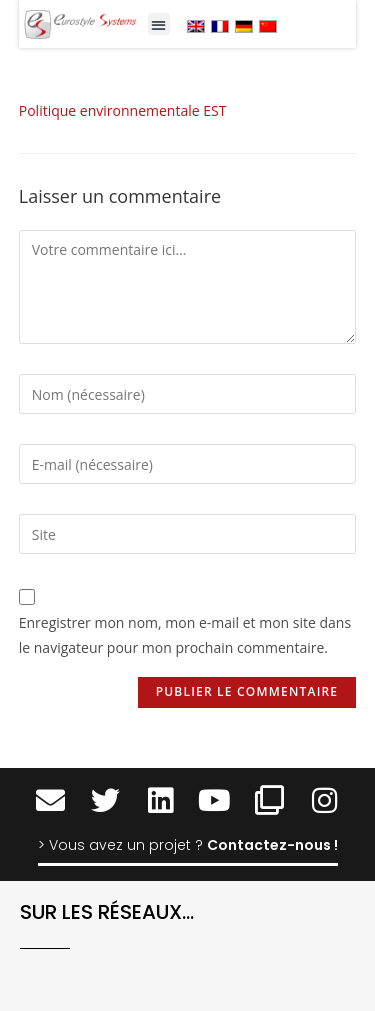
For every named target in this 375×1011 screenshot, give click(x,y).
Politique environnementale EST (123, 110)
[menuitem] (196, 25)
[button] (159, 24)
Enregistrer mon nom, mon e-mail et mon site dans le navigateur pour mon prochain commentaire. (185, 635)
